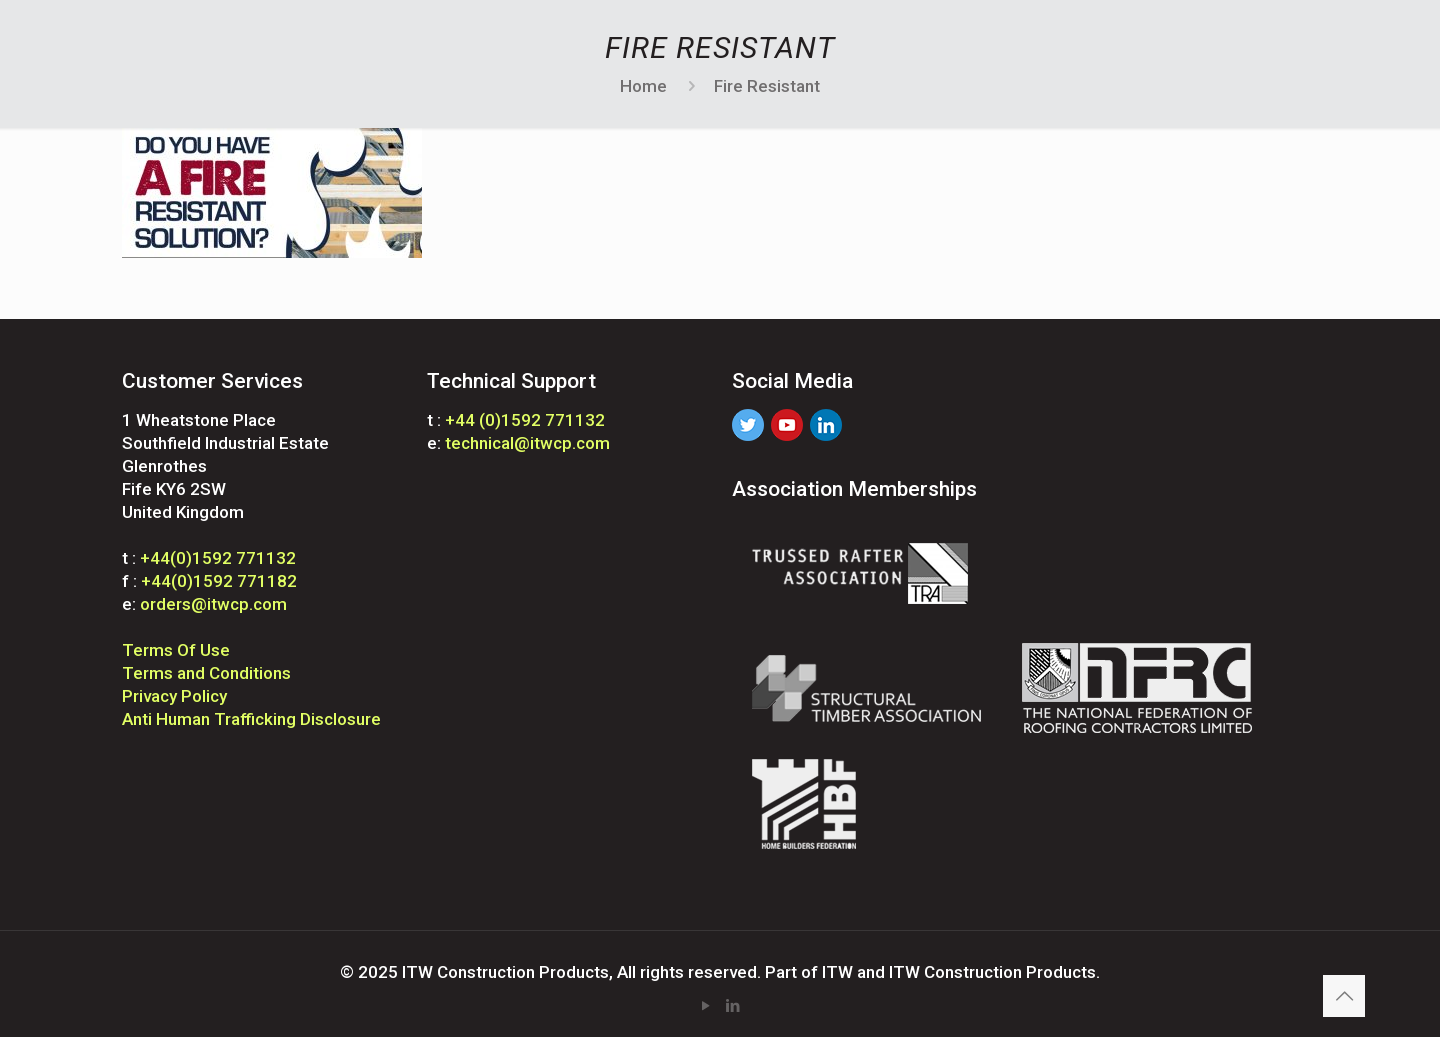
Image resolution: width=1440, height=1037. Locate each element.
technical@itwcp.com (527, 443)
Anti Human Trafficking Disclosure (251, 719)
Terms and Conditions (206, 673)
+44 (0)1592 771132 (525, 420)
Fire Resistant (767, 86)
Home (643, 86)
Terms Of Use (176, 650)
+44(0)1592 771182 (219, 581)
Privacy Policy (174, 696)
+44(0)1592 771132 (218, 558)
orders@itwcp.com (213, 604)
